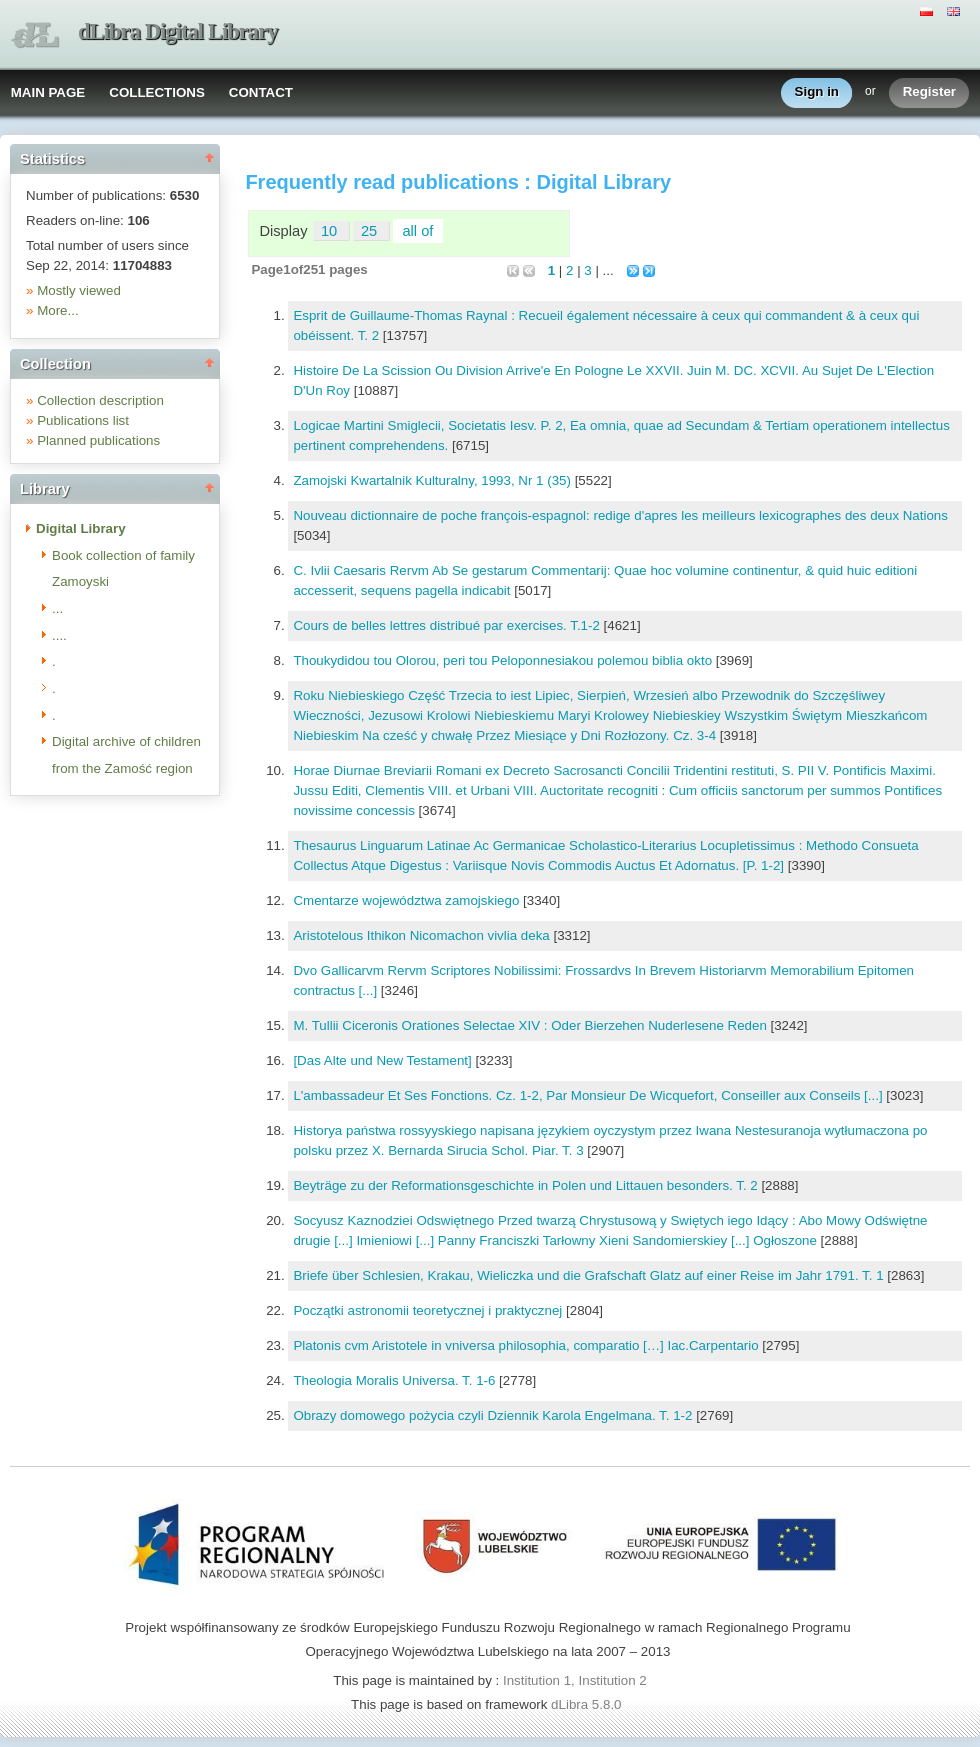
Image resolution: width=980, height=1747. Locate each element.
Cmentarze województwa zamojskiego (408, 900)
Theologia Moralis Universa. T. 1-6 (396, 1380)
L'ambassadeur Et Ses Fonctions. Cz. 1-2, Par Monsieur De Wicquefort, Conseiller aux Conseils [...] (589, 1095)
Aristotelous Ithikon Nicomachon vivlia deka (423, 935)
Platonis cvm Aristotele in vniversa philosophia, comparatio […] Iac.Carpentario (527, 1345)
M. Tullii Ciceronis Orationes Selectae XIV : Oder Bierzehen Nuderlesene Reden (531, 1025)
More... (57, 310)
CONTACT (261, 92)
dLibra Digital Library (178, 31)
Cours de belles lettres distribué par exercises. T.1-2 (448, 625)
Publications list (83, 420)
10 (331, 231)
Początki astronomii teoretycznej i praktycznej (429, 1310)
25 (371, 231)
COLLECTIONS (157, 92)
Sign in (817, 92)
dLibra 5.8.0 (588, 1704)
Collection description (100, 400)
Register (929, 92)
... (57, 608)
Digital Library (81, 528)
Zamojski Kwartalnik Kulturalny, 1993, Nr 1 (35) (433, 480)
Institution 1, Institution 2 (575, 1680)
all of (417, 231)
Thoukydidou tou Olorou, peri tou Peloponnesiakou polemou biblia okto (504, 660)
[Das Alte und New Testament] (384, 1060)
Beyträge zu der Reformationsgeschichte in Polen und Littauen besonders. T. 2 (527, 1185)
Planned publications (98, 440)
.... (59, 635)
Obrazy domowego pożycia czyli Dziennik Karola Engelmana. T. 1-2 (494, 1415)
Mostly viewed (79, 290)
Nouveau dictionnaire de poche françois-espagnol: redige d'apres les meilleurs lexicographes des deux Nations (620, 515)
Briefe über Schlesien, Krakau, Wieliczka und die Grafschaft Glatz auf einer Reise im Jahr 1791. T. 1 (590, 1275)
